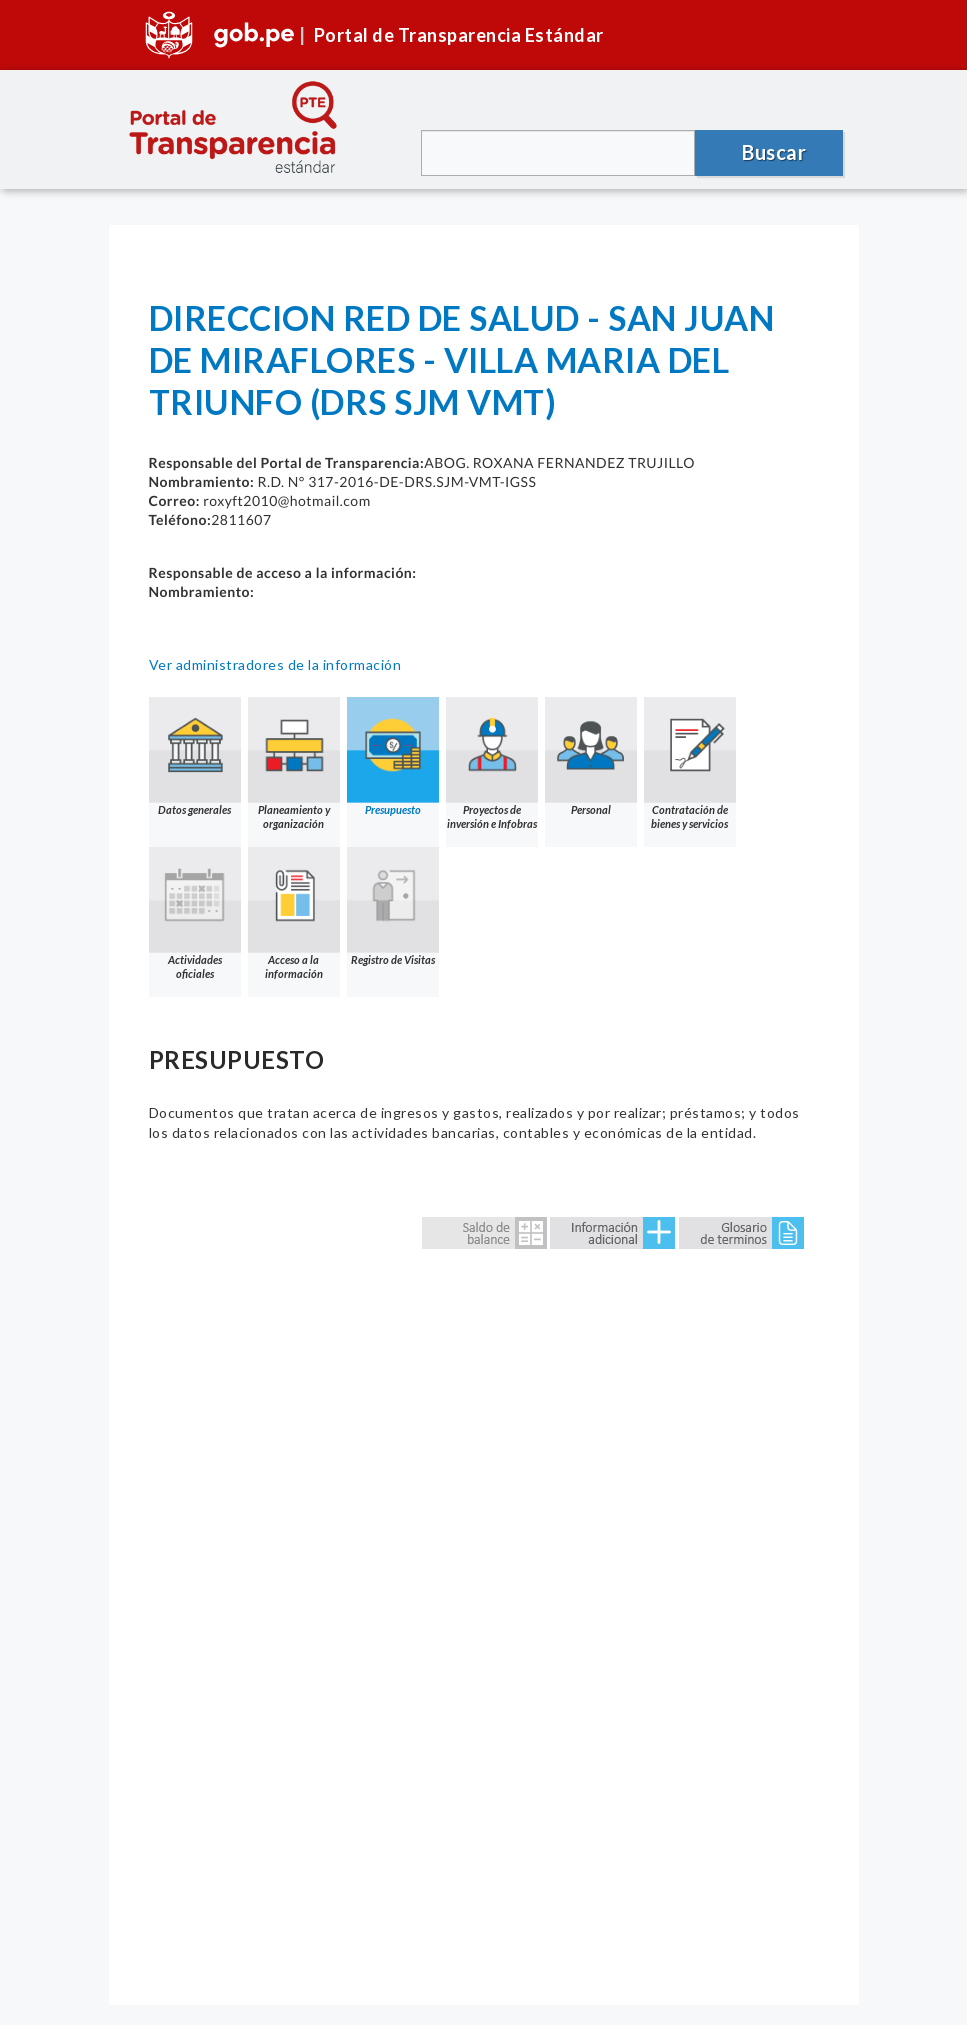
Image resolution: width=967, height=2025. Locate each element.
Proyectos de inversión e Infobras (492, 763)
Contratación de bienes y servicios (690, 763)
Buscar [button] (774, 152)
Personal (591, 756)
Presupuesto (393, 756)
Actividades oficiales (195, 913)
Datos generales (195, 756)
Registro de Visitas (393, 906)
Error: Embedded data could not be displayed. (484, 1589)
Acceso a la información (294, 913)
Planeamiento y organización (294, 763)
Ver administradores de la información (275, 664)
